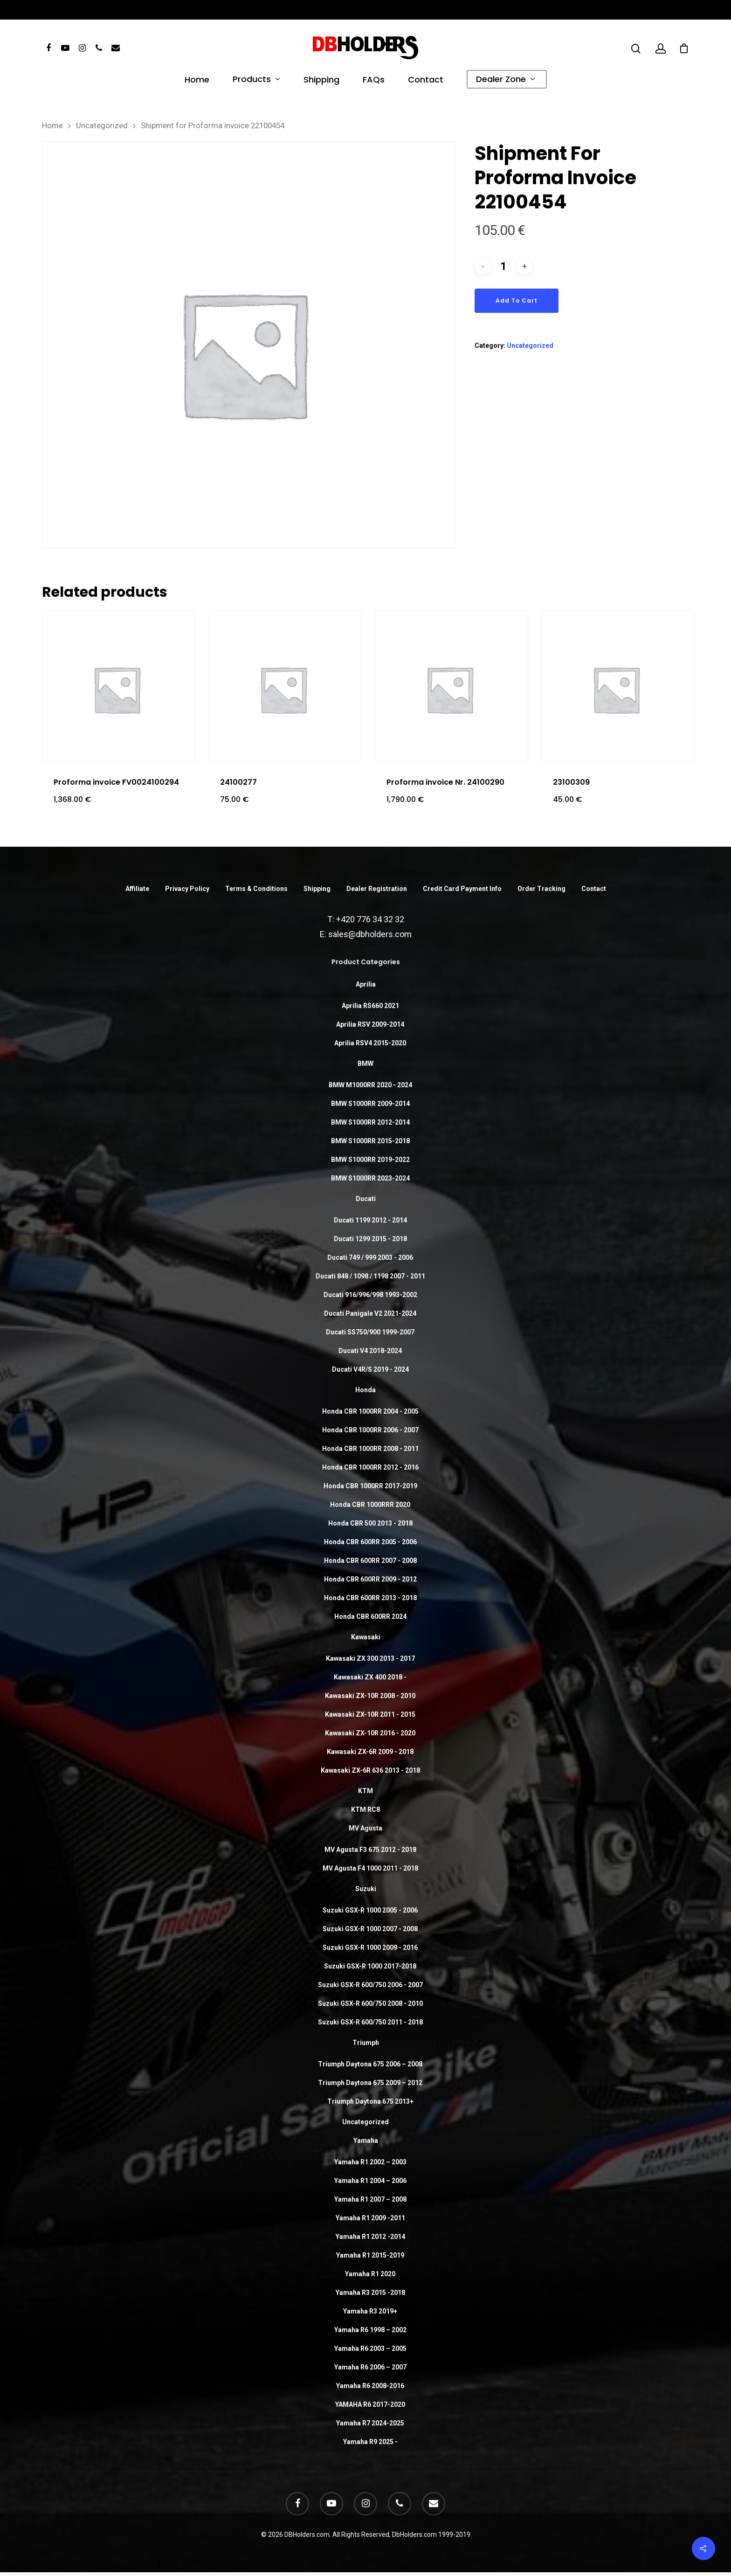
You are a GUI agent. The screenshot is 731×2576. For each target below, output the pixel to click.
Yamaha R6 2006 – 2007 (370, 2367)
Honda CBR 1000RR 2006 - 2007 (370, 1430)
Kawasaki (365, 1637)
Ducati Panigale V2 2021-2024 (370, 1313)
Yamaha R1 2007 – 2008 (370, 2199)
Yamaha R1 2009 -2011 (370, 2218)
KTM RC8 (365, 1809)
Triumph (365, 2042)
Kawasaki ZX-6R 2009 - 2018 (370, 1751)
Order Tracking (541, 888)
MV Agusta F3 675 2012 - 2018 (370, 1849)
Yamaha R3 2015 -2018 (370, 2292)
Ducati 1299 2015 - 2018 (370, 1239)
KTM (365, 1791)
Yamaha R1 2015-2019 (370, 2255)
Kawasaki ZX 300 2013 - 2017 (370, 1658)
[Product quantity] (503, 266)
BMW (365, 1063)
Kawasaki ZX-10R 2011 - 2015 (370, 1714)
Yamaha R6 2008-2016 (370, 2386)
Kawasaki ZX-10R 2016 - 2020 (370, 1733)
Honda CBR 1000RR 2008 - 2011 (370, 1448)
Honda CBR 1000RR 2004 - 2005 (370, 1411)
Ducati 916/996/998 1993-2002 (370, 1294)
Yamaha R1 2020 (370, 2274)
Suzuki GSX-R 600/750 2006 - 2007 (370, 1985)
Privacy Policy (187, 888)
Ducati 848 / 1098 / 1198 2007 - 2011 (370, 1276)
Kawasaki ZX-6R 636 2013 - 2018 (370, 1770)
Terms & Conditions (256, 888)
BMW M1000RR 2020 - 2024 (370, 1085)
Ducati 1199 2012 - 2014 (370, 1220)
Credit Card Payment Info (462, 888)
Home (197, 80)
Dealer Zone (505, 80)
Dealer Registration (376, 888)
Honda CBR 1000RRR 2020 (370, 1504)
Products (256, 80)
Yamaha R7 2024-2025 (370, 2423)
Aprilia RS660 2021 (370, 1005)
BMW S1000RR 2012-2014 (370, 1122)
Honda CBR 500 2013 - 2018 (370, 1523)
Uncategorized (102, 125)
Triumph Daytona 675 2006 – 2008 (370, 2064)
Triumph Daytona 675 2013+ (370, 2101)
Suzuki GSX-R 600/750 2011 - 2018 (370, 2022)
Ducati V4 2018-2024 (370, 1350)
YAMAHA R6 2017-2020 (370, 2404)
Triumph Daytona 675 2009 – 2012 (370, 2082)
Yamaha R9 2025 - (370, 2441)
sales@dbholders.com (370, 934)
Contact (425, 80)
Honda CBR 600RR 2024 (370, 1616)
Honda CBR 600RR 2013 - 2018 (370, 1598)
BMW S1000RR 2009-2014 (370, 1103)
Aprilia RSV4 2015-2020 (370, 1043)
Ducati (366, 1198)
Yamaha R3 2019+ (370, 2311)
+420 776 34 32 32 (370, 919)
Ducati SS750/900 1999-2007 (370, 1332)
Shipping (321, 80)
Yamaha (365, 2140)
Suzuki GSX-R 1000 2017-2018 (370, 1966)
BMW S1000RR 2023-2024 (370, 1178)
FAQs (374, 80)
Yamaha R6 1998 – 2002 (370, 2330)
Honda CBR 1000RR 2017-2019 (370, 1486)
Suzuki (365, 1888)
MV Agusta (365, 1828)
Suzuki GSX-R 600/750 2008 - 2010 (370, 2003)
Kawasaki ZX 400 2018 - (370, 1677)
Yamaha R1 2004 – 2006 (370, 2180)
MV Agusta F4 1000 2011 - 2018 (370, 1868)
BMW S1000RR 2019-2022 (370, 1159)
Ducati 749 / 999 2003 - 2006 (370, 1257)
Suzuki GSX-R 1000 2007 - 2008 (370, 1929)
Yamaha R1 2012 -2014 (370, 2236)
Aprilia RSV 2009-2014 (370, 1024)
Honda (365, 1390)
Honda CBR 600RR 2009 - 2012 (370, 1579)
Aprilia (366, 984)
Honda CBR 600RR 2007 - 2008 (370, 1560)
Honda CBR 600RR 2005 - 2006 (370, 1542)
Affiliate (137, 888)
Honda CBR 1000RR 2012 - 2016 (370, 1467)
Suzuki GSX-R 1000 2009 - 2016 (370, 1947)
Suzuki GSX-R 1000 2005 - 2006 (370, 1910)
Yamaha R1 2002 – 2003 (370, 2162)
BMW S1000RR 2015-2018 (370, 1141)
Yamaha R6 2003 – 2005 (370, 2348)
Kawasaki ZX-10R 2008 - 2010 (370, 1695)
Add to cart (517, 300)
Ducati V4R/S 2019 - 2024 (370, 1369)
